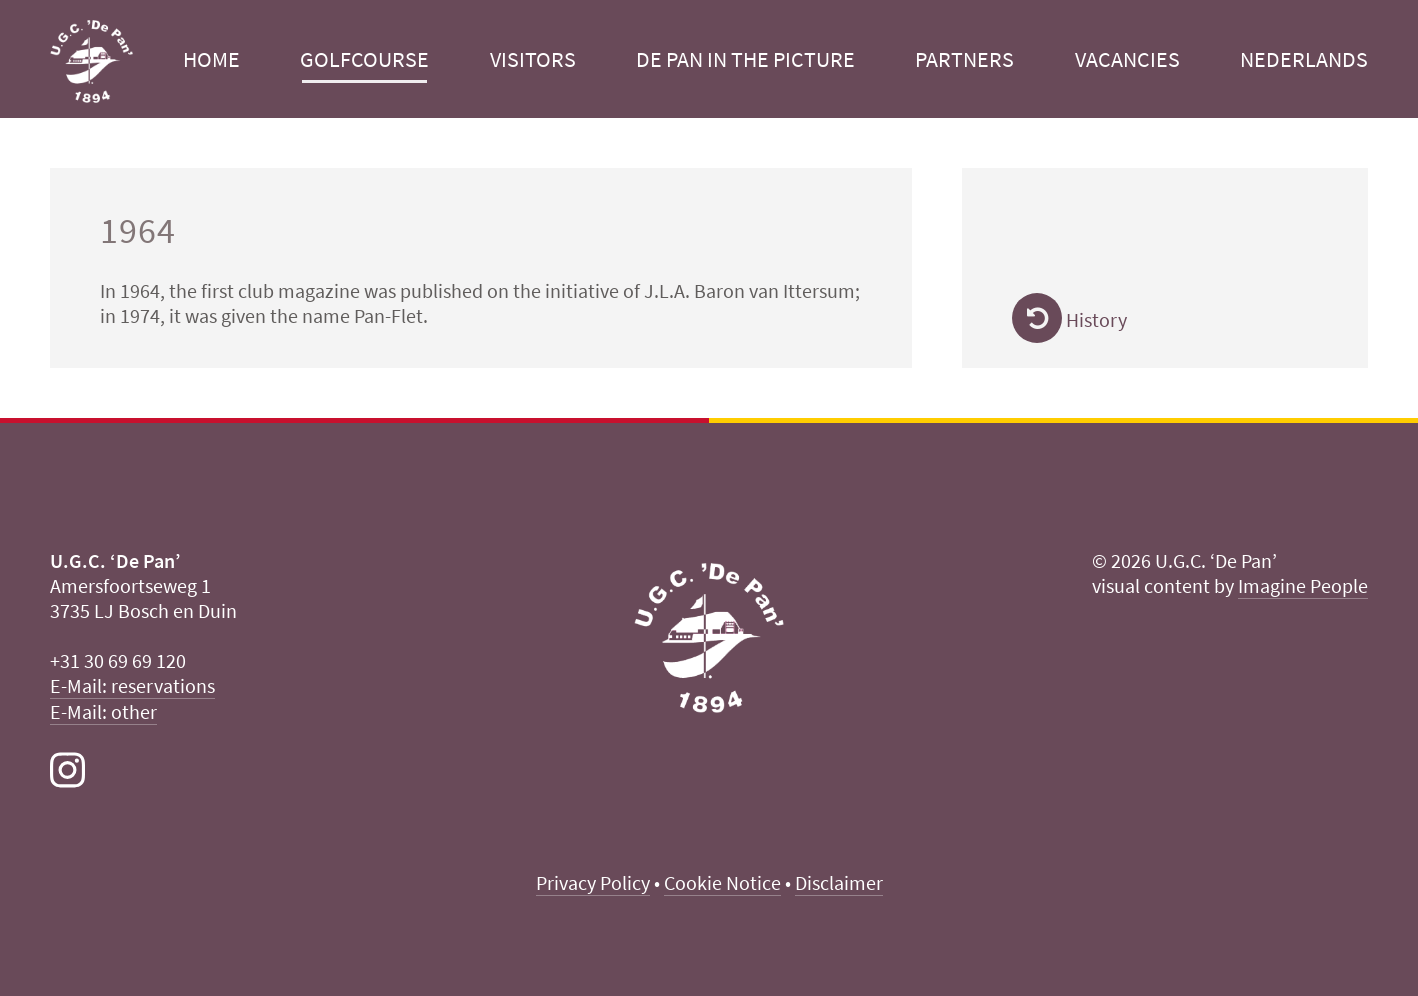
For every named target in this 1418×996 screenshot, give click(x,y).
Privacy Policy (593, 882)
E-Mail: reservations (132, 685)
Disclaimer (839, 882)
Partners (964, 59)
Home (211, 59)
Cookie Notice (722, 882)
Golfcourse (364, 59)
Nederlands (1304, 59)
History (1069, 319)
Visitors (533, 59)
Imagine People (1303, 585)
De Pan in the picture (745, 59)
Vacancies (1127, 59)
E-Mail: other (103, 711)
